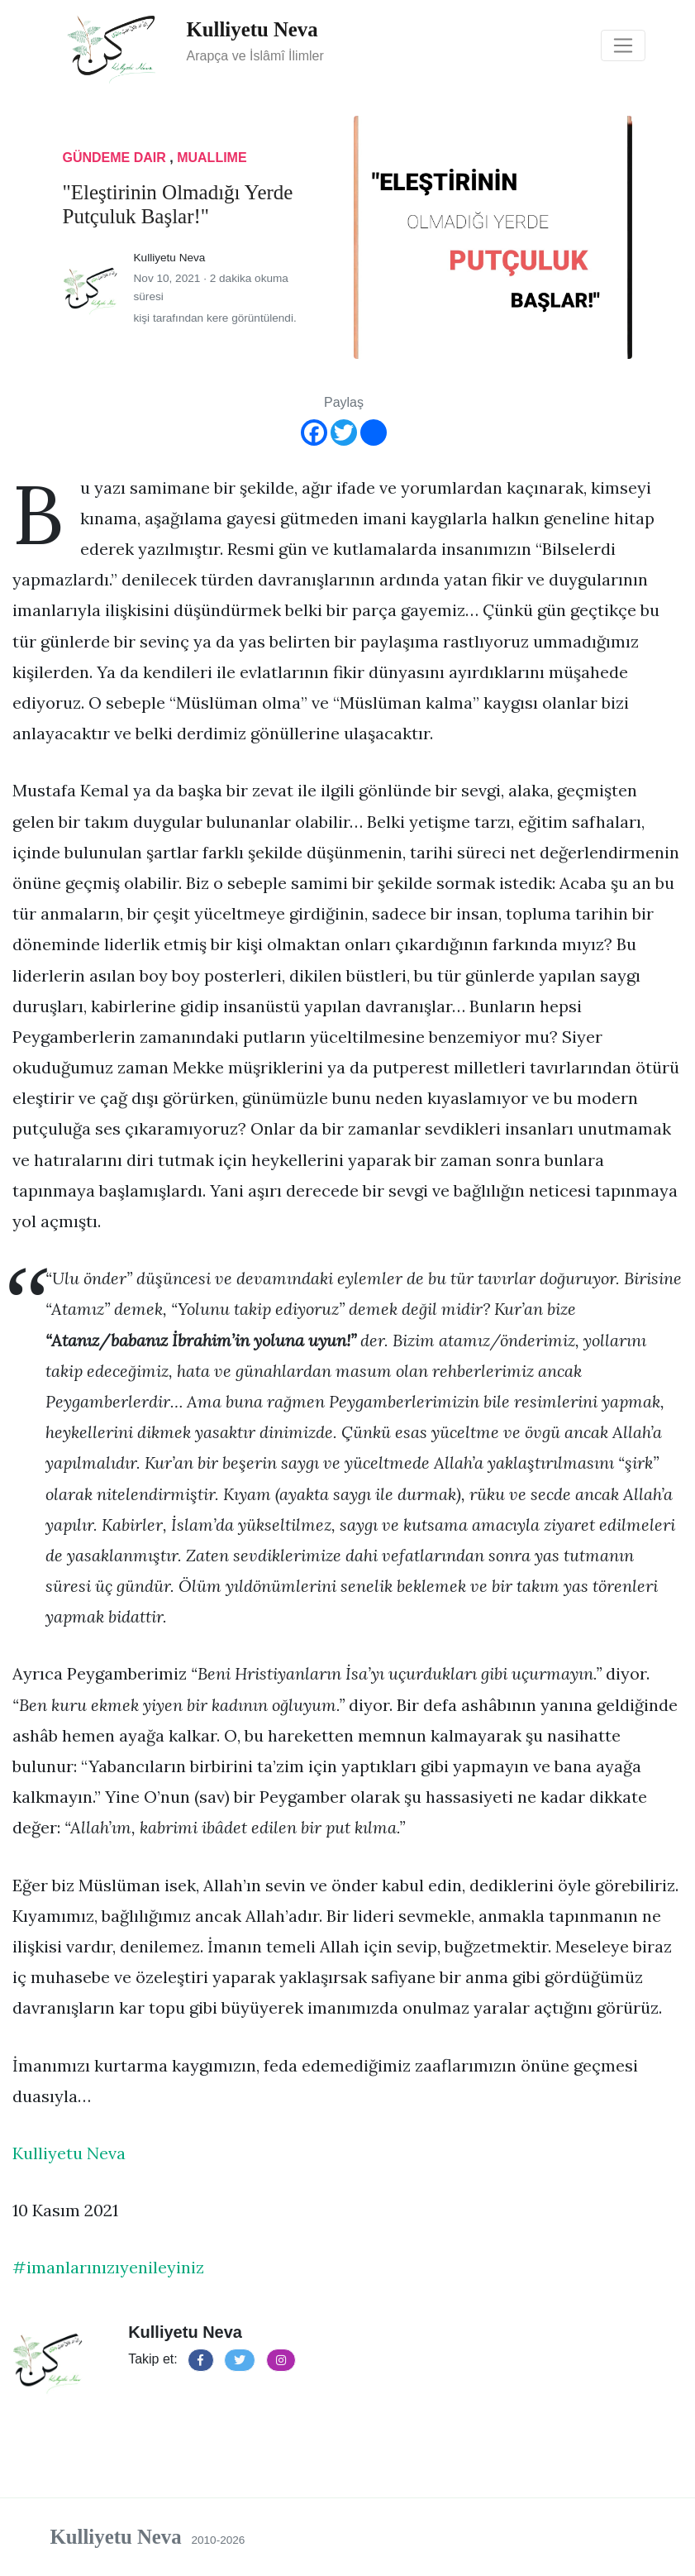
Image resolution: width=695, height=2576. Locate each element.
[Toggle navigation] (623, 45)
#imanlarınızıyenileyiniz (108, 2267)
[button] (200, 2360)
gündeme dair (116, 158)
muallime (211, 158)
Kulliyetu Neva (69, 2153)
